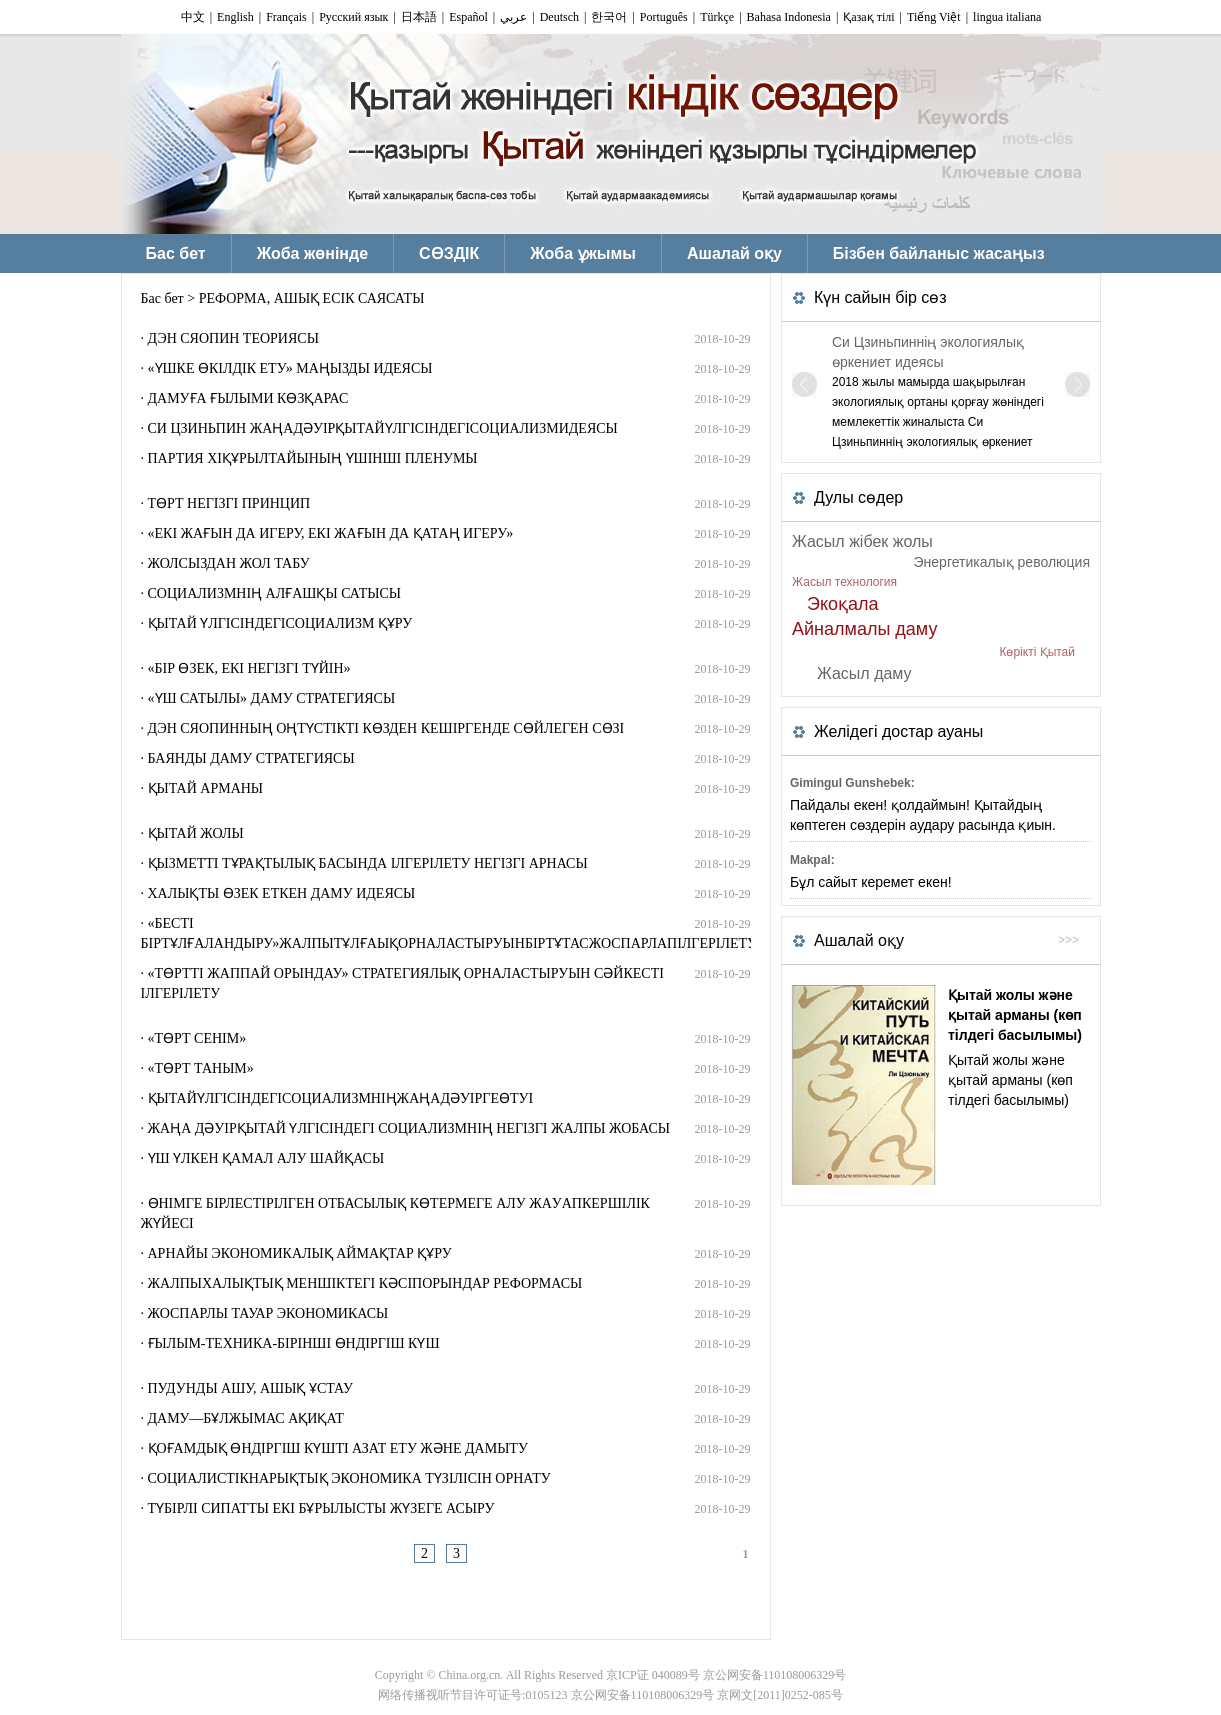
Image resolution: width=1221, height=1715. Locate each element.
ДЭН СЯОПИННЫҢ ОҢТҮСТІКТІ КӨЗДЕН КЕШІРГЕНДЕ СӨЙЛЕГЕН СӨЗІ (386, 728)
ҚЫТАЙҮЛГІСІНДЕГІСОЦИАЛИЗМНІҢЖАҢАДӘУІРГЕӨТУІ (341, 1098)
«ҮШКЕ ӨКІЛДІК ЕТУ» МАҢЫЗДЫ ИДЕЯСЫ (290, 368)
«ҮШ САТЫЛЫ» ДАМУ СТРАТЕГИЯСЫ (272, 698)
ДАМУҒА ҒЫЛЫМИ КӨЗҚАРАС (248, 398)
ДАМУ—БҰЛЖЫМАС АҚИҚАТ (246, 1418)
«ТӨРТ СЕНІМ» (197, 1038)
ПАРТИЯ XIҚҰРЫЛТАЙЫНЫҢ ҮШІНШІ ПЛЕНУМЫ (313, 458)
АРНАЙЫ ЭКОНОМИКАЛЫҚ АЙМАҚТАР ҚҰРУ (300, 1253)
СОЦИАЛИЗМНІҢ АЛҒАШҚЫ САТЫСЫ (275, 593)
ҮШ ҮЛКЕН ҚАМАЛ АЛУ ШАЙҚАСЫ (266, 1158)
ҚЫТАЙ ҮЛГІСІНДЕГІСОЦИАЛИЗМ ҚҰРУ (280, 623)
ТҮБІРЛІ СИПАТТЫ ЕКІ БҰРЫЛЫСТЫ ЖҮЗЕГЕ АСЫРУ (321, 1508)
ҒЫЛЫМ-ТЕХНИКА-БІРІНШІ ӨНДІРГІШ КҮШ (294, 1343)
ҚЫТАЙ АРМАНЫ (206, 788)
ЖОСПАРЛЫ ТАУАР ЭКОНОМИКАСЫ (268, 1313)
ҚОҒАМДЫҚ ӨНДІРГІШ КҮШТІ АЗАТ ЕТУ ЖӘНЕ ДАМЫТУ (338, 1448)
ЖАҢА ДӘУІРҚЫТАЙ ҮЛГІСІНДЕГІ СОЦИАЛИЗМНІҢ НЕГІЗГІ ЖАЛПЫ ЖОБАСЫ (409, 1128)
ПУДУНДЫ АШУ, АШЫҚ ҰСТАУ (250, 1388)
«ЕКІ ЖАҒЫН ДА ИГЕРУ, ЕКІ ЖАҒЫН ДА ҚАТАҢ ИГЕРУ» (331, 533)
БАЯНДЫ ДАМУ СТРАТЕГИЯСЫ (251, 758)
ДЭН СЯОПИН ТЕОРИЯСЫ (233, 338)
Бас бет (162, 298)
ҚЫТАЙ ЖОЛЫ (196, 833)
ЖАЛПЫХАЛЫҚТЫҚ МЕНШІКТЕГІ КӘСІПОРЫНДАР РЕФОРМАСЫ (365, 1283)
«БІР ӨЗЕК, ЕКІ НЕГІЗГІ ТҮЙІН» (249, 668)
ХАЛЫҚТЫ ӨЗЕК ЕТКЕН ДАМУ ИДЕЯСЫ (282, 893)
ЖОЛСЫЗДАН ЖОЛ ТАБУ (229, 563)
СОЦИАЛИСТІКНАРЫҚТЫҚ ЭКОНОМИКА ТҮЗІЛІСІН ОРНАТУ (349, 1478)
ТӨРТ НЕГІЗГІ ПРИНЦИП (229, 503)
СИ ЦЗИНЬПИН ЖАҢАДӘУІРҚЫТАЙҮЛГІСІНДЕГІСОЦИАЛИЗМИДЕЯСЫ (383, 428)
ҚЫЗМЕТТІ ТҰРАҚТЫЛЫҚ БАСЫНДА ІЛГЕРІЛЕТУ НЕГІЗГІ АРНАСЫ (368, 863)
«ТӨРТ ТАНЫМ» (201, 1068)
